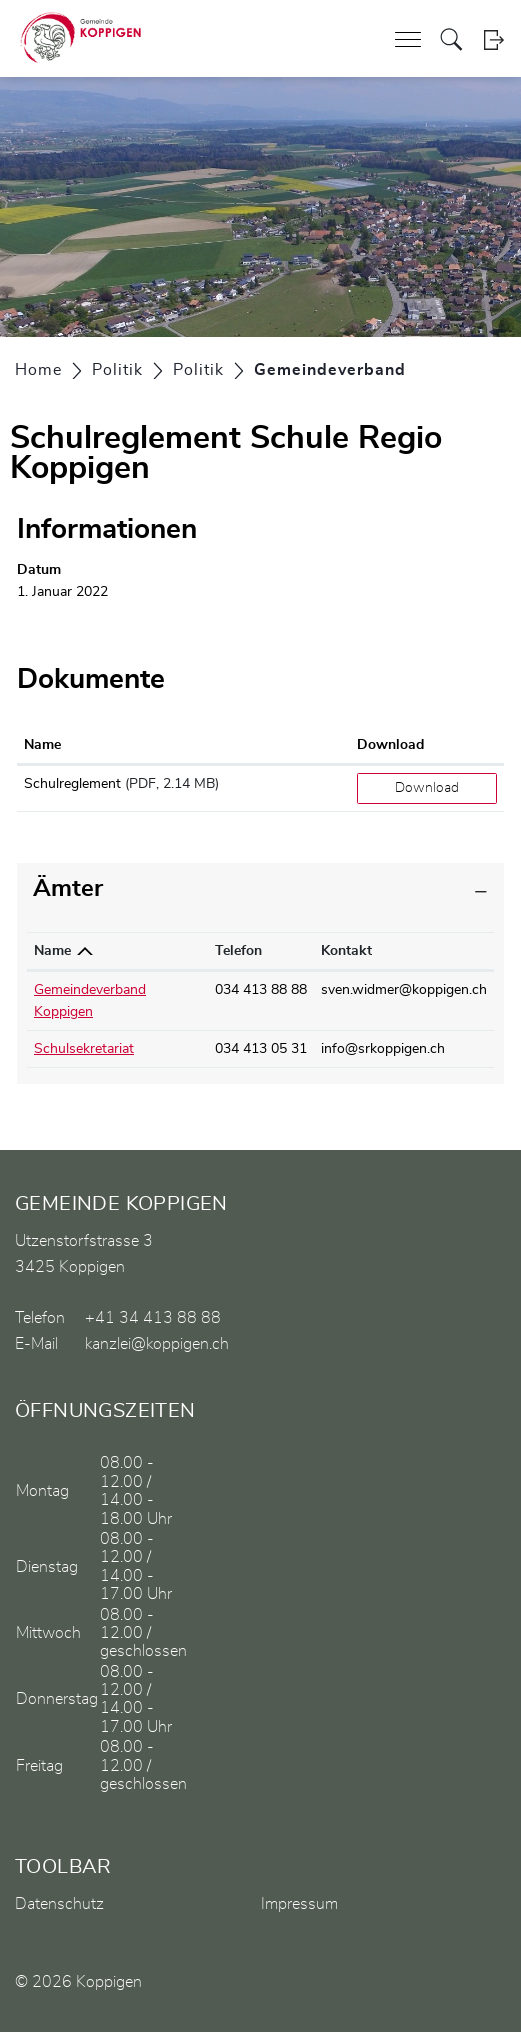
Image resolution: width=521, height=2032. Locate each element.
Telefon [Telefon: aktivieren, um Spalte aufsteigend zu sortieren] (238, 951)
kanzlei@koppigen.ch (157, 1344)
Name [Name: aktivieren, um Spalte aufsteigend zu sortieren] (42, 745)
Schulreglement (72, 784)
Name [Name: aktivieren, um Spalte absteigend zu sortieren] (52, 951)
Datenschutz (59, 1904)
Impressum (299, 1904)
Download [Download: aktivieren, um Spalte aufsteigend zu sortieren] (390, 745)
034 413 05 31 (261, 1049)
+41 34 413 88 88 (153, 1318)
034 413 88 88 (261, 990)
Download (427, 788)
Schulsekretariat (84, 1049)
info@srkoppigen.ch (383, 1049)
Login (493, 39)
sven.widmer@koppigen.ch (404, 990)
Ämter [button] (68, 889)
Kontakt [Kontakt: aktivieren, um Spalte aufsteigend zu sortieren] (346, 951)
